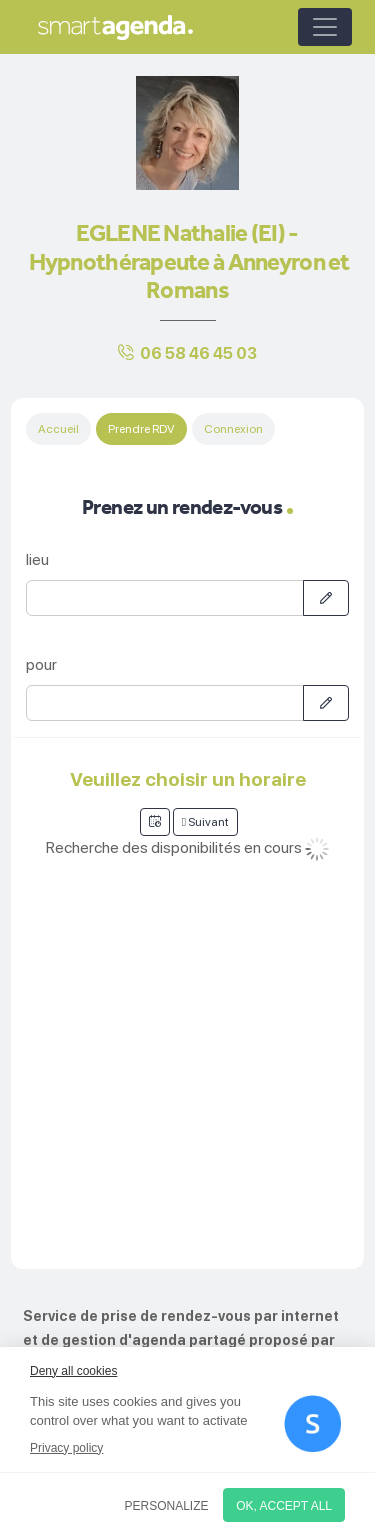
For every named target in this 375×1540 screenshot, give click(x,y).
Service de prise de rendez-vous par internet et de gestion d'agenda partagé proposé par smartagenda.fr (181, 1340)
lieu (37, 559)
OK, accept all (284, 1506)
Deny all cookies (73, 1371)
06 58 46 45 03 (198, 353)
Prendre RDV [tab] (141, 429)
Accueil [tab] (58, 429)
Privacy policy (66, 1448)
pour (41, 664)
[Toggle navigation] (325, 27)
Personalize (167, 1506)
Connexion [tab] (233, 429)
